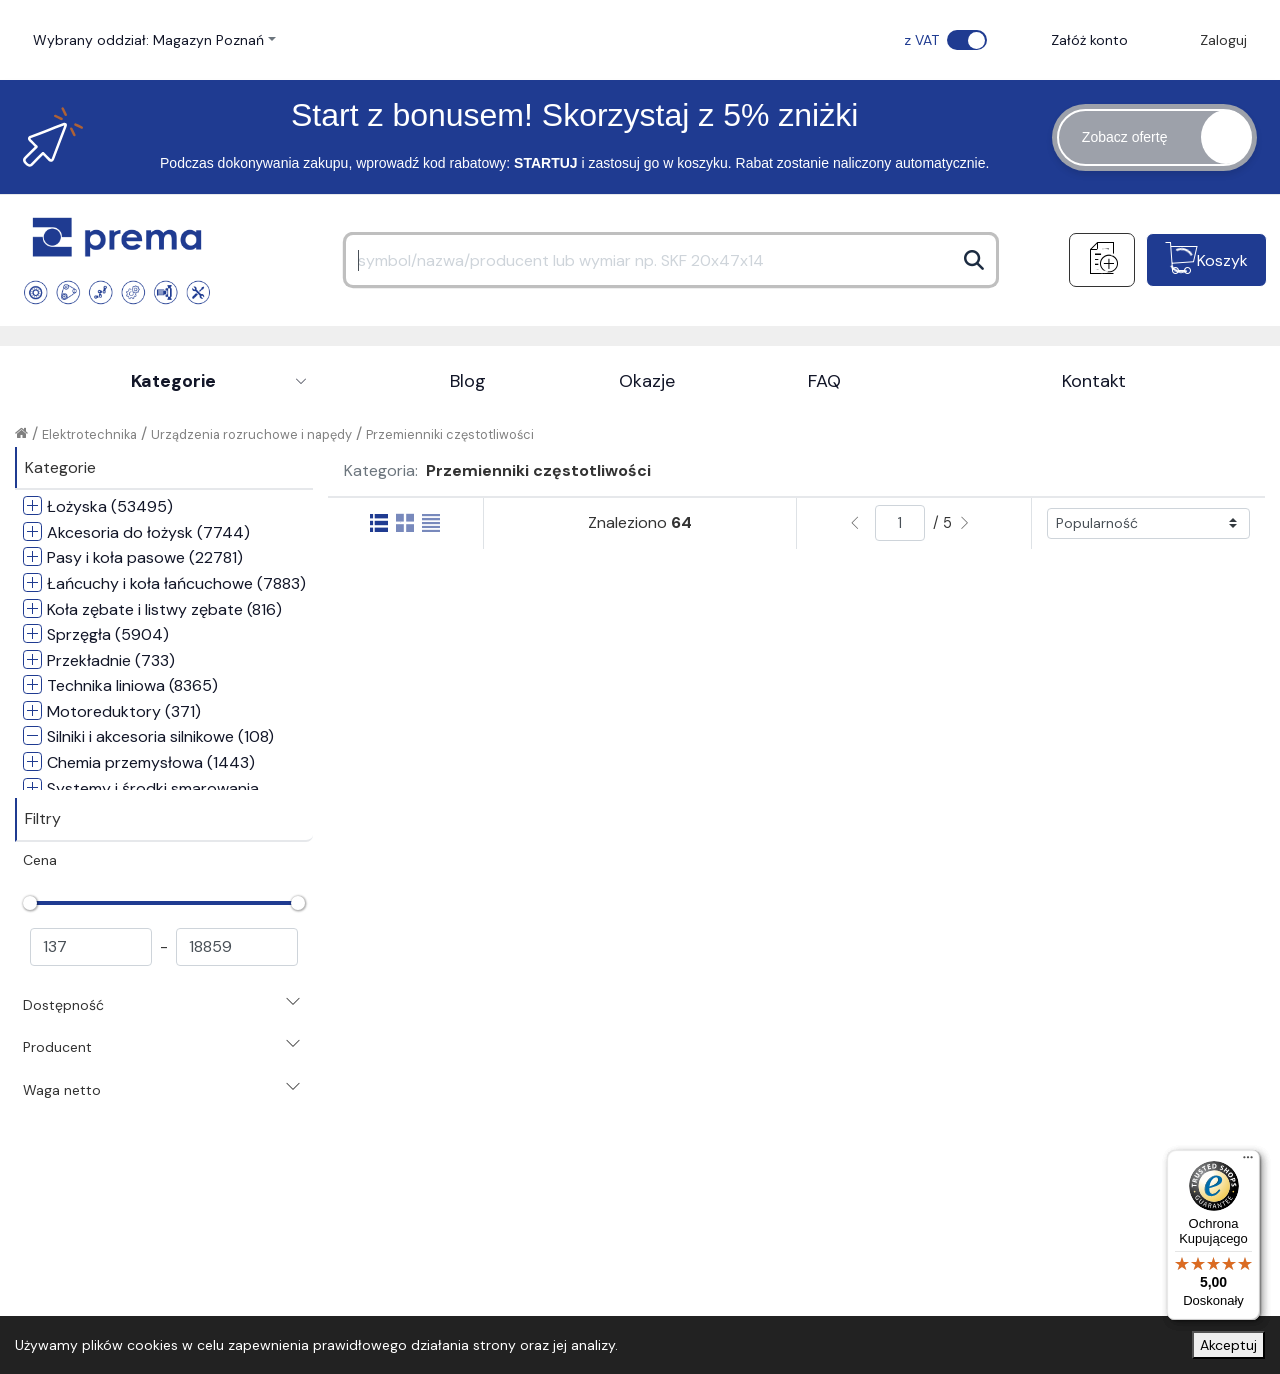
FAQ (824, 381)
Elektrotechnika (89, 434)
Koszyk (1222, 260)
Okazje (646, 381)
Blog (468, 381)
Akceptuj (1228, 1345)
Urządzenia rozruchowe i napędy (251, 434)
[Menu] (1248, 1162)
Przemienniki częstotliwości (450, 434)
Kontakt (1094, 381)
